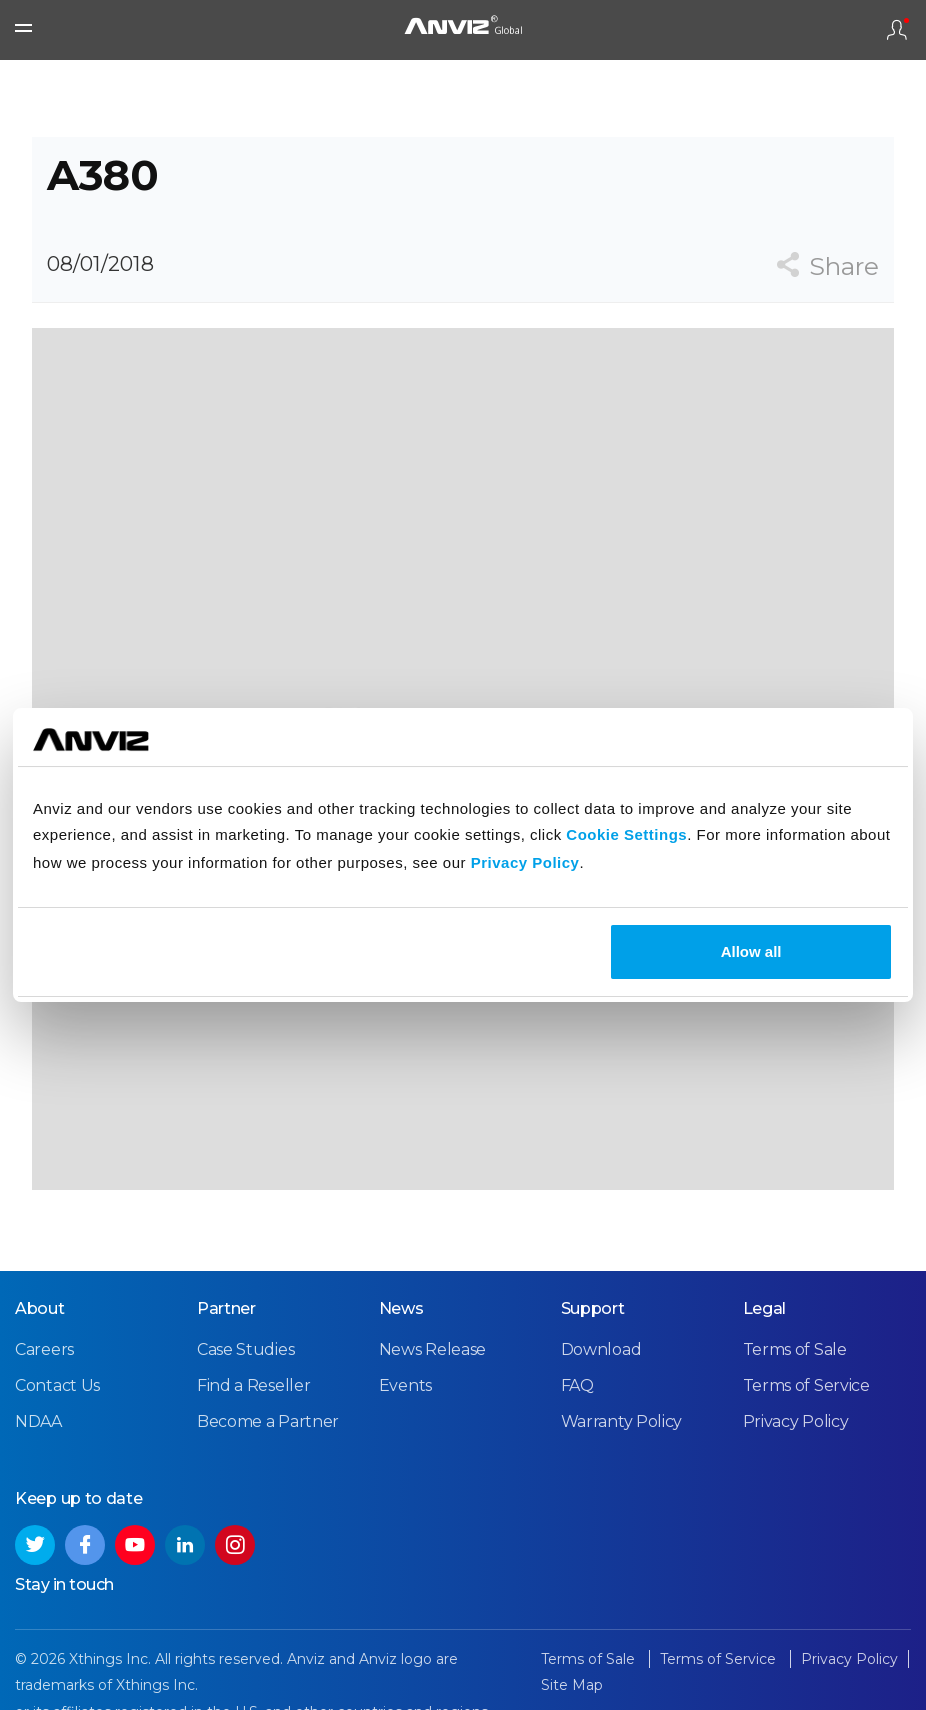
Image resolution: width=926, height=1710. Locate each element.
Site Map (572, 1685)
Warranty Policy (622, 1421)
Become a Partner (268, 1421)
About (40, 1308)
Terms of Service (806, 1385)
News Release (432, 1349)
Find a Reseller (254, 1385)
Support (593, 1308)
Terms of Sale (795, 1349)
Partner (226, 1308)
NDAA (38, 1421)
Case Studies (245, 1349)
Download (601, 1349)
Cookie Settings (626, 834)
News (401, 1308)
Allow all (751, 951)
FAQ (577, 1385)
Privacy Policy (525, 862)
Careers (44, 1349)
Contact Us (57, 1385)
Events (405, 1385)
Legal (765, 1308)
